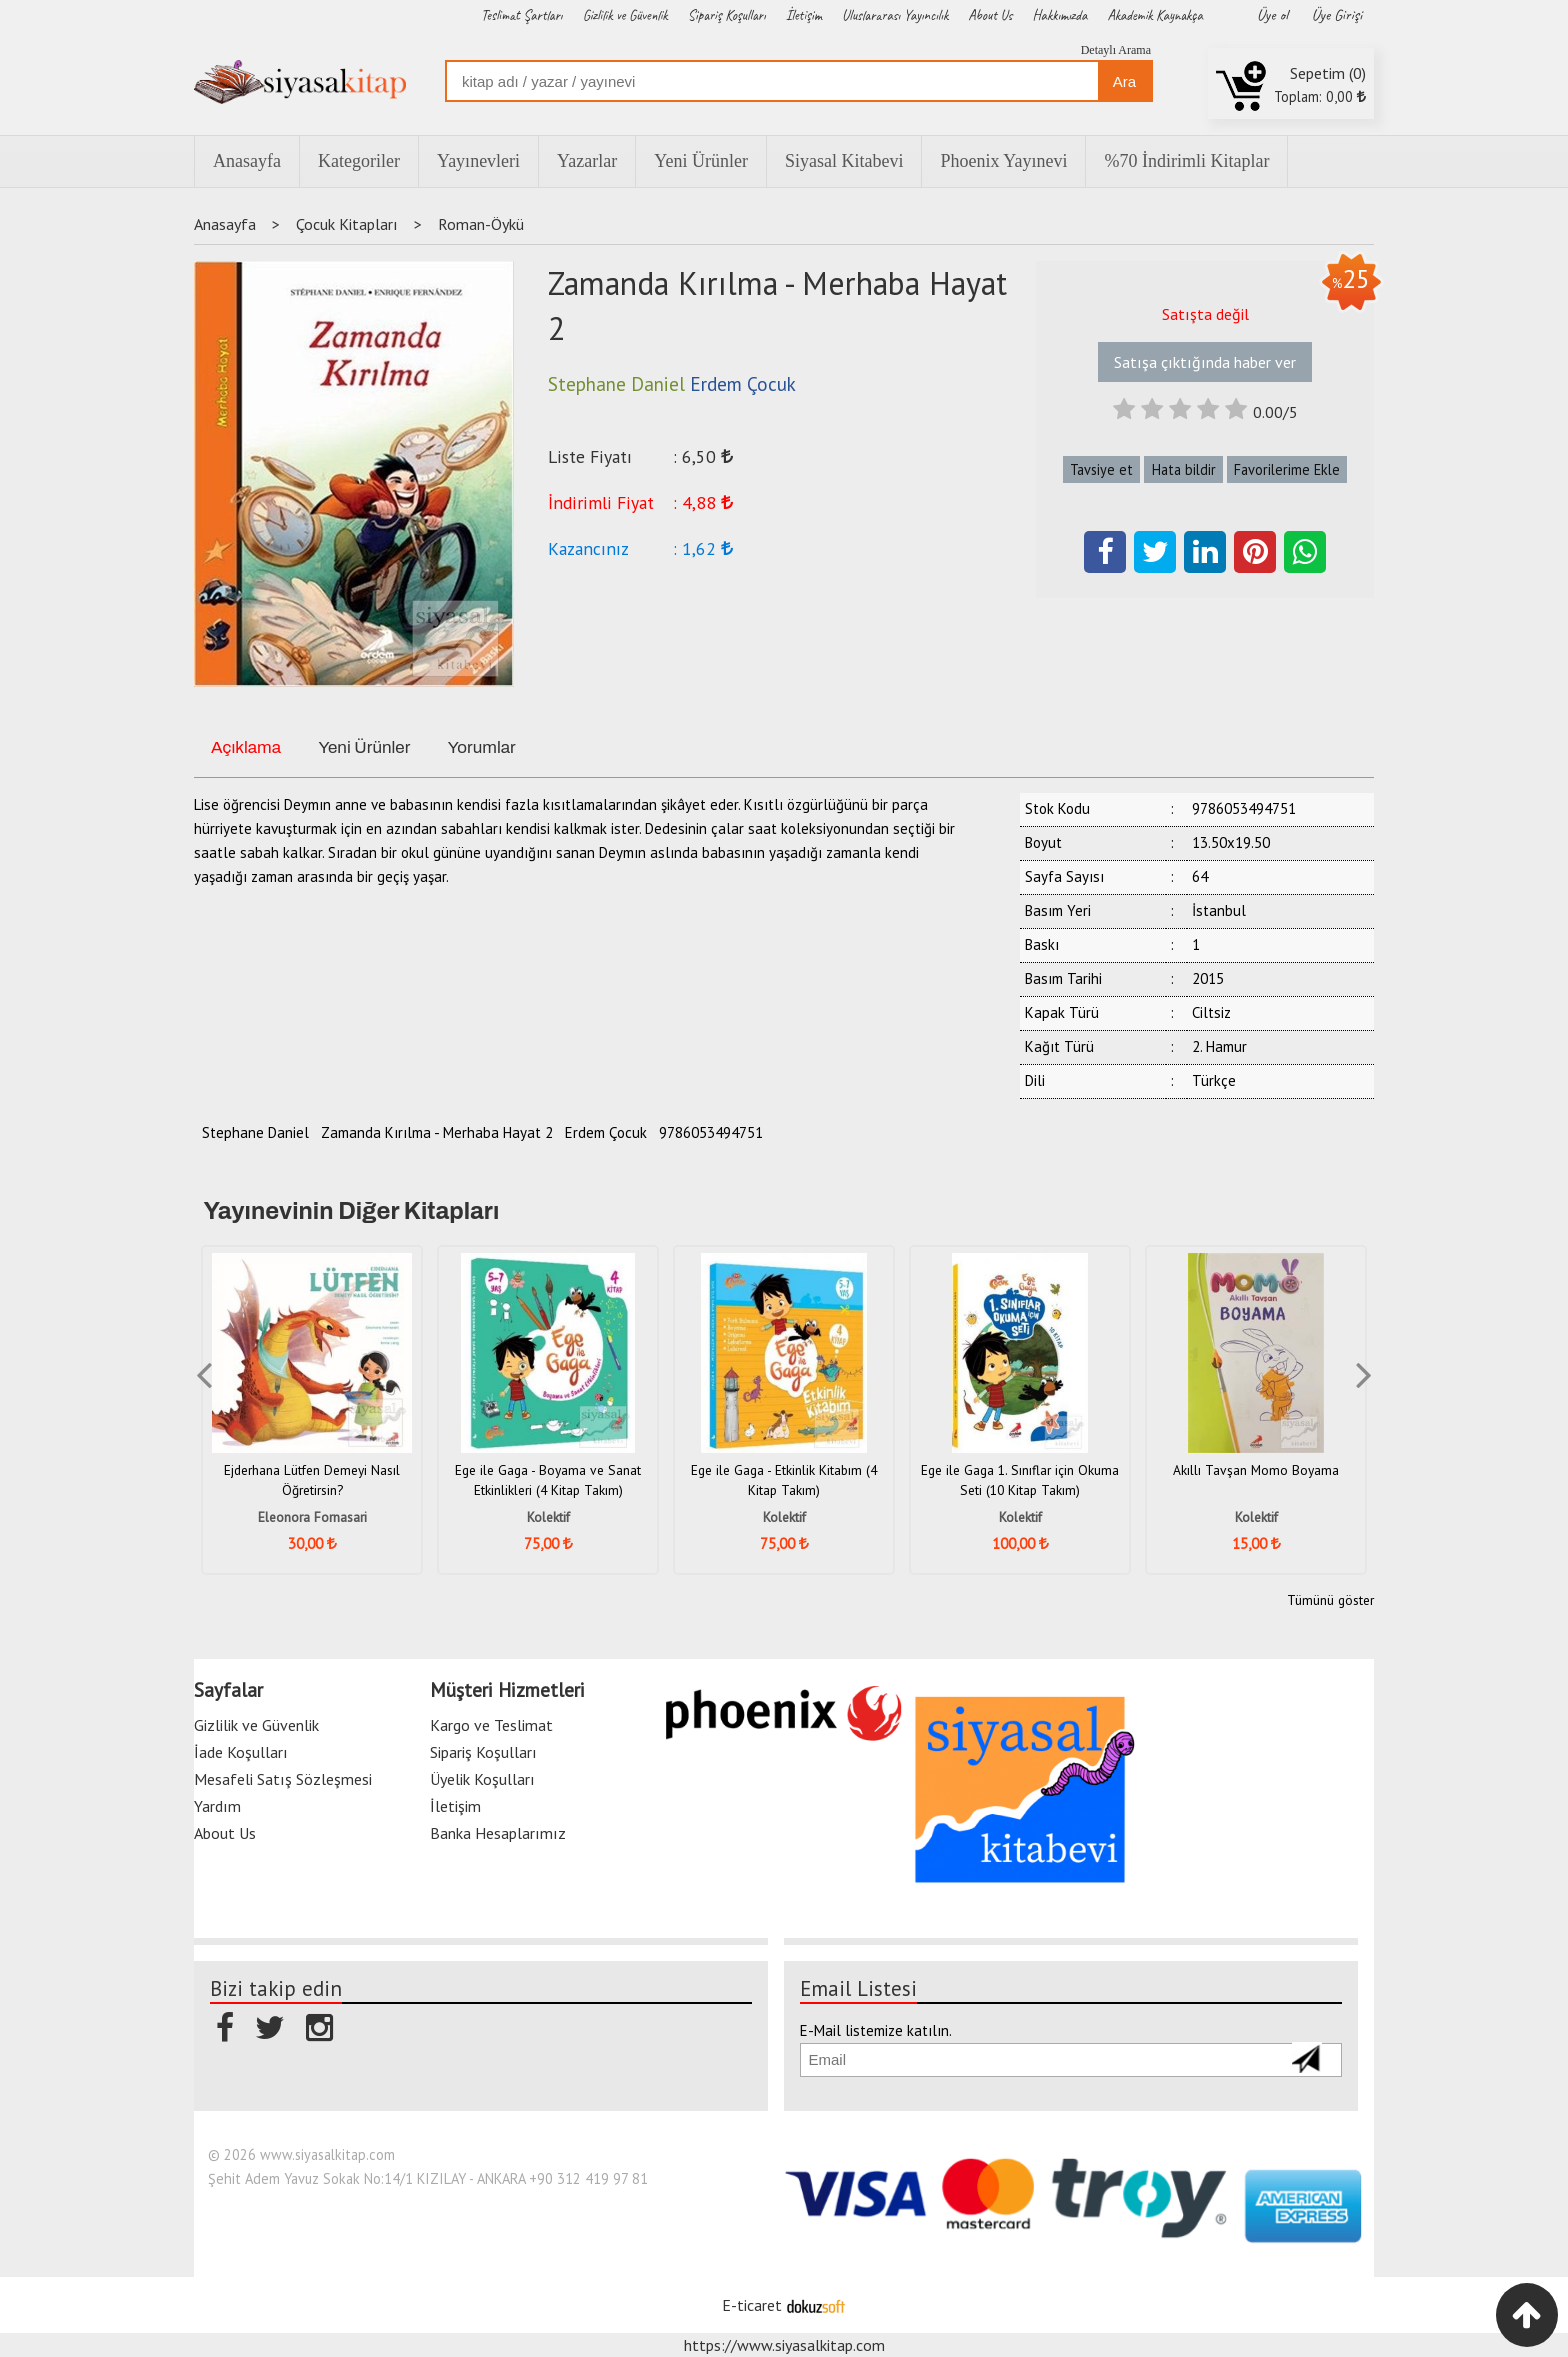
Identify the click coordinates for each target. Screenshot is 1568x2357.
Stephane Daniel (255, 1132)
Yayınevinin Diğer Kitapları (352, 1211)
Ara (1124, 81)
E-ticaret (752, 2305)
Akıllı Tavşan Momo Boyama (1256, 1470)
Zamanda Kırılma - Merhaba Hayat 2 (437, 1132)
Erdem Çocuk (606, 1132)
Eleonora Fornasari (312, 1517)
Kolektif (548, 1517)
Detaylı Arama (1116, 50)
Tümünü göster (1330, 1600)
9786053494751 (711, 1132)
